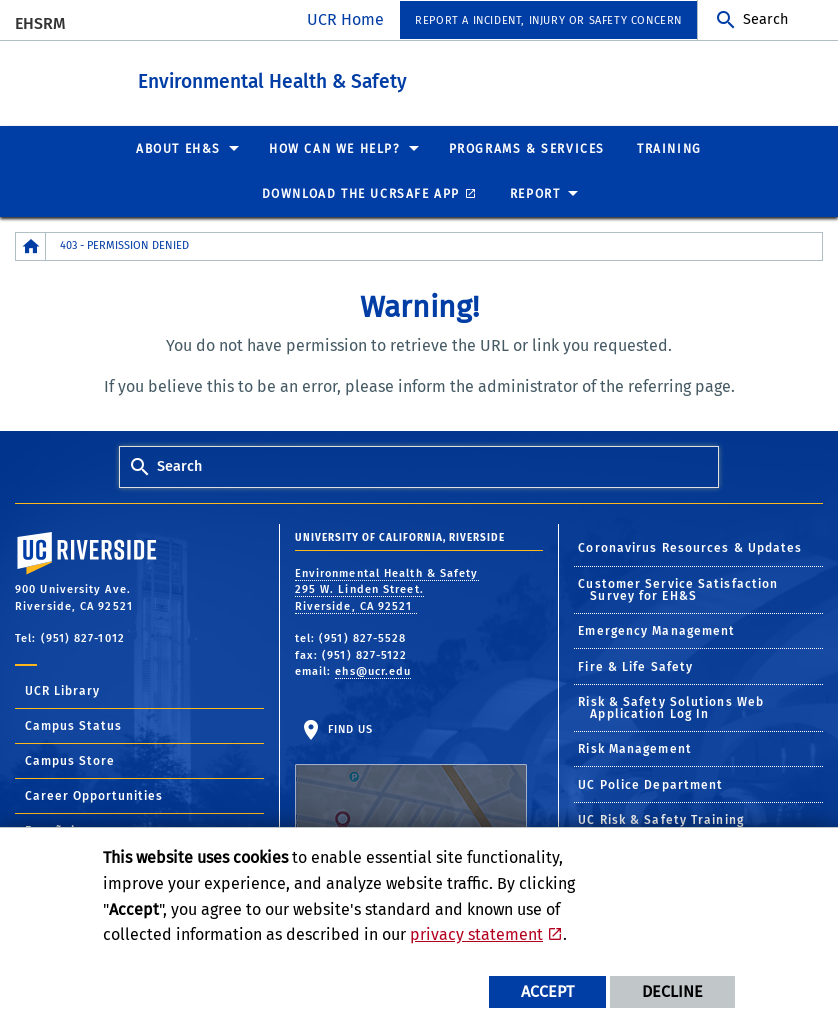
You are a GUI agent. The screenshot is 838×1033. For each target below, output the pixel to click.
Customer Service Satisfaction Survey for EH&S (678, 589)
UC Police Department (650, 784)
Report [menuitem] (535, 193)
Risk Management (635, 748)
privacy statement (476, 934)
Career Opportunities (94, 795)
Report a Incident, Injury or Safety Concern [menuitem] (548, 20)
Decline (672, 991)
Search (765, 19)
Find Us (411, 784)
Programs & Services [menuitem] (527, 148)
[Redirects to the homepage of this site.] (31, 245)
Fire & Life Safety (635, 666)
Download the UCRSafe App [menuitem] (361, 193)
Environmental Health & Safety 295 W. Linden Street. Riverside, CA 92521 (387, 589)
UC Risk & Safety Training (661, 819)
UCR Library (62, 690)
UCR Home (345, 19)
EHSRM (40, 23)
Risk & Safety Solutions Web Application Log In (671, 707)
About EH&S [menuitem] (178, 148)
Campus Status (73, 725)
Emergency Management (656, 630)
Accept (547, 991)
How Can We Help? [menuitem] (335, 148)
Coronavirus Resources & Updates (690, 547)
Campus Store (70, 760)
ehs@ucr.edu (373, 670)
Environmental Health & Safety (344, 78)
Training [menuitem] (669, 148)
